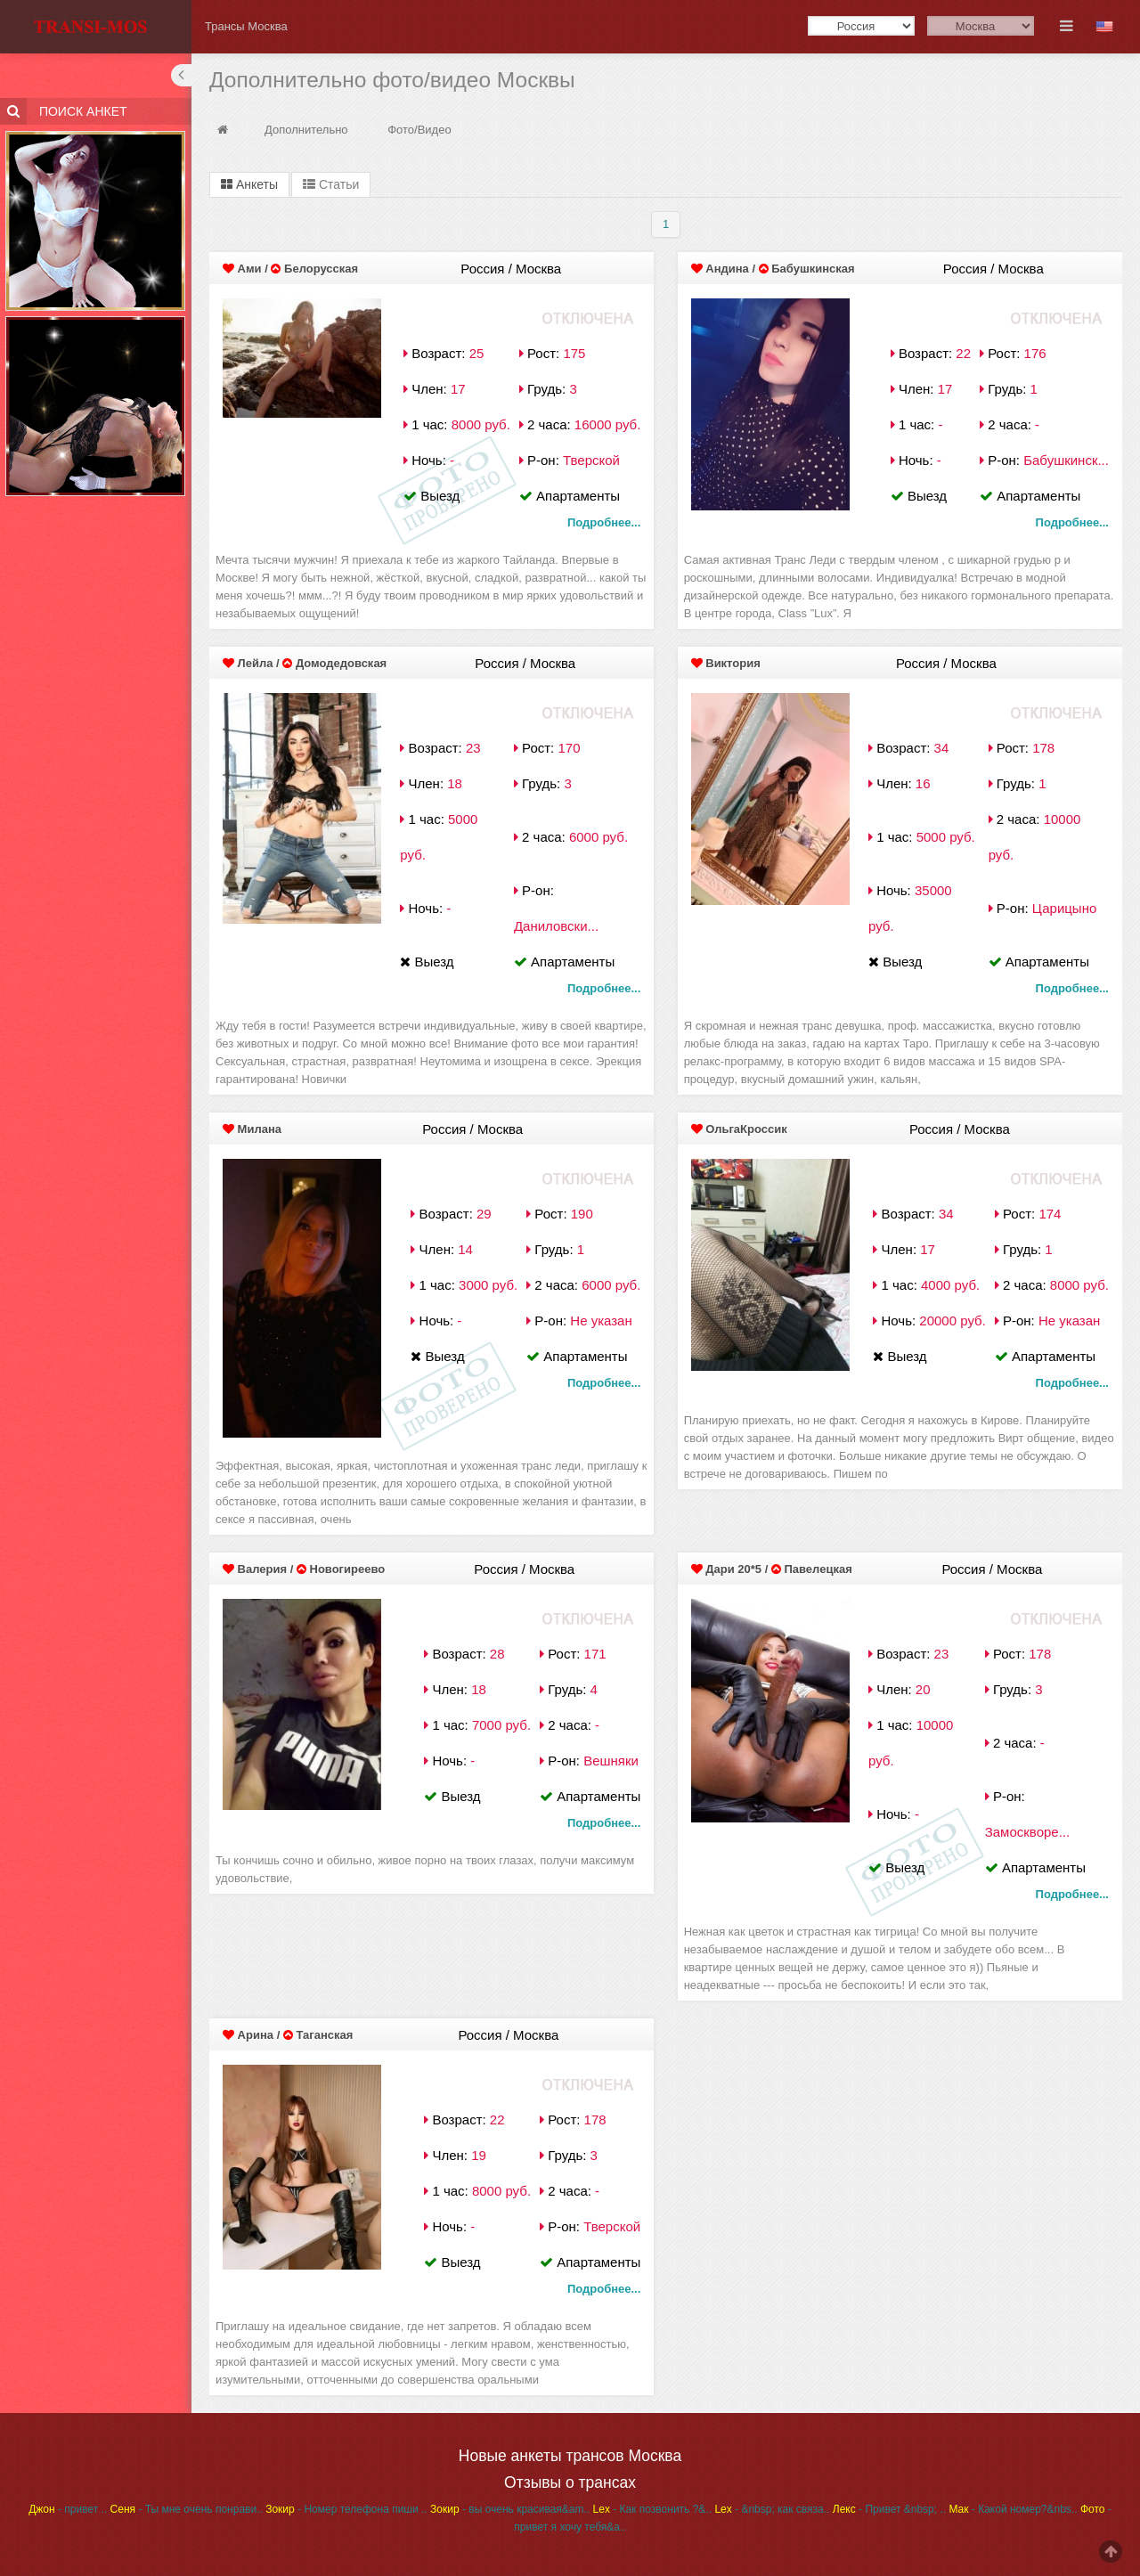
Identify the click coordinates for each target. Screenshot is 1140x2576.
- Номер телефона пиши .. (346, 2509)
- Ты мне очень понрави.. (186, 2509)
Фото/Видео (419, 129)
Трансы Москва (246, 26)
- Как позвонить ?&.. (652, 2509)
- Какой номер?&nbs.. (1013, 2509)
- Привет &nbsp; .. (889, 2509)
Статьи (331, 184)
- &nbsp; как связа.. (771, 2509)
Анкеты (249, 184)
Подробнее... (603, 522)
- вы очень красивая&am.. (510, 2509)
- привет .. (67, 2509)
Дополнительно (306, 129)
